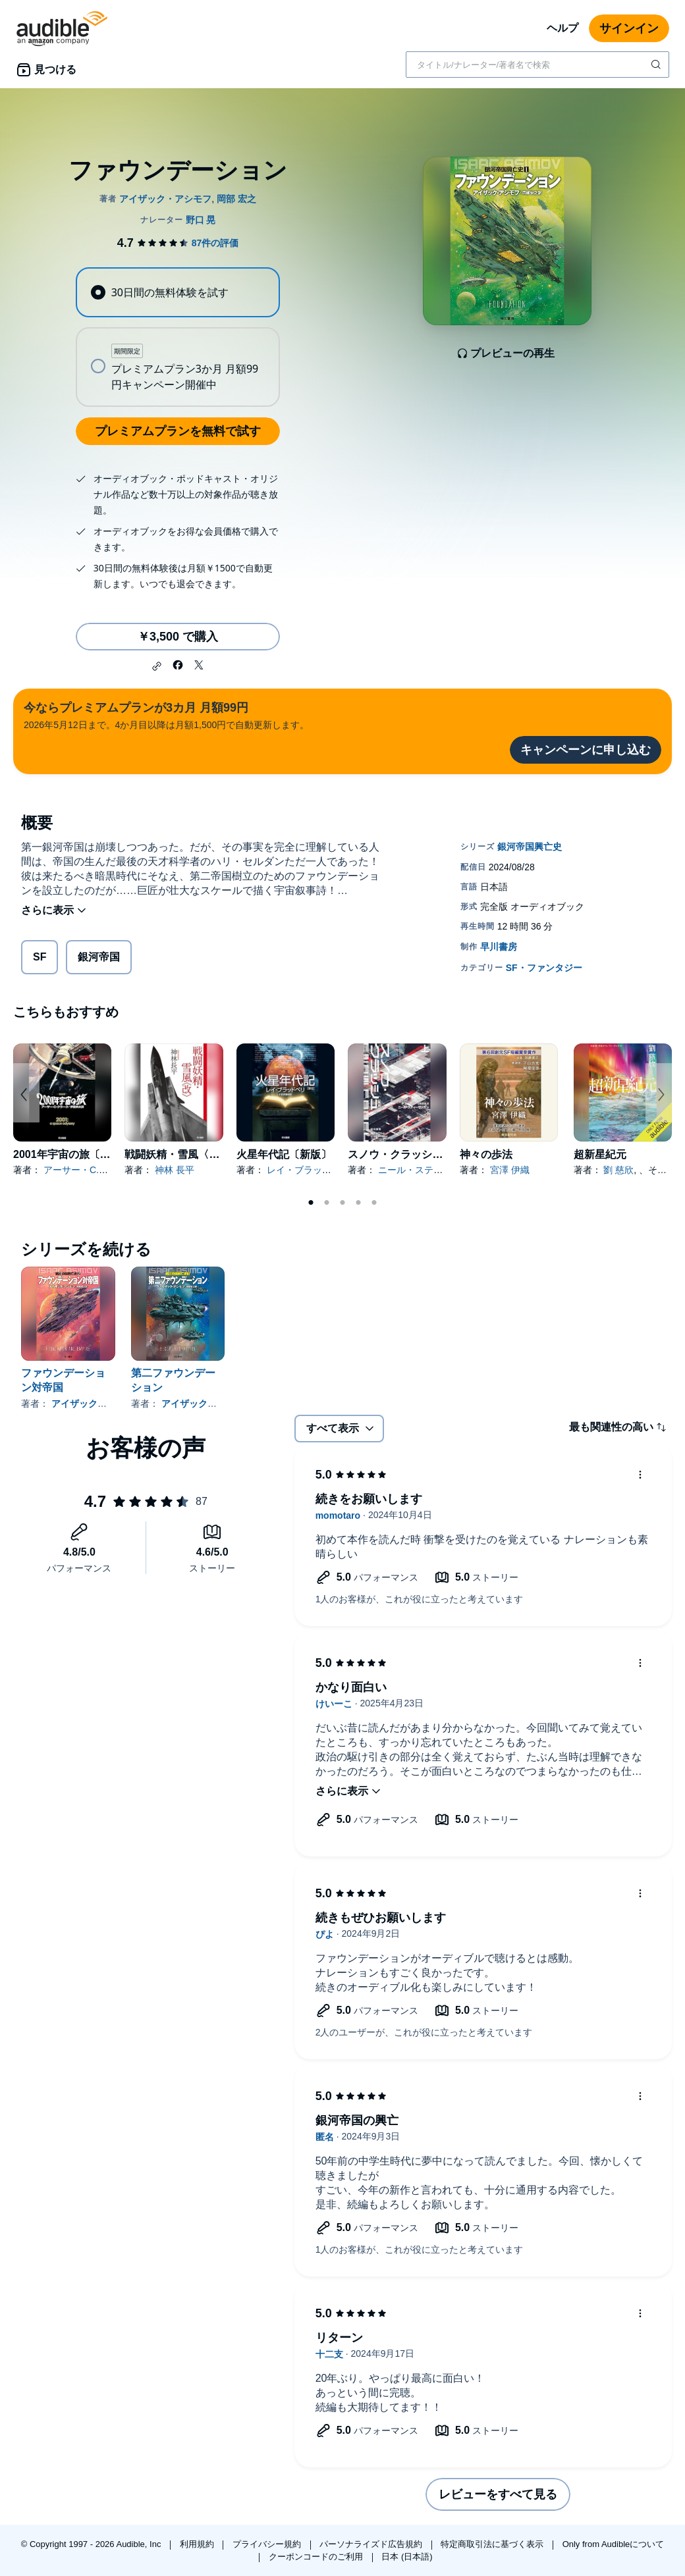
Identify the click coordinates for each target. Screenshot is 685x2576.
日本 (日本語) (406, 2557)
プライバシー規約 (268, 2544)
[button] (156, 666)
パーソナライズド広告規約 (372, 2544)
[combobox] (537, 64)
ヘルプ (562, 28)
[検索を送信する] (657, 64)
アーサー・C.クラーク (89, 1170)
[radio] (177, 292)
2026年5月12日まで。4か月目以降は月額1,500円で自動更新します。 (166, 714)
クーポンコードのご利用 (317, 2557)
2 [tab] (326, 1202)
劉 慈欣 (618, 1170)
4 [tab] (358, 1202)
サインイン (629, 28)
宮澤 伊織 (510, 1170)
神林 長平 (174, 1170)
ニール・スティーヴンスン (433, 1170)
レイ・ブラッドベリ (308, 1170)
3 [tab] (342, 1202)
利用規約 (198, 2544)
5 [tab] (374, 1202)
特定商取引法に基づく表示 (493, 2544)
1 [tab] (310, 1202)
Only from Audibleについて (613, 2544)
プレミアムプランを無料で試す (178, 431)
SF (39, 956)
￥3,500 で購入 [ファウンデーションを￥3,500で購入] (178, 636)
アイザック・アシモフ (97, 1403)
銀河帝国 (99, 956)
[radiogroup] (177, 337)
